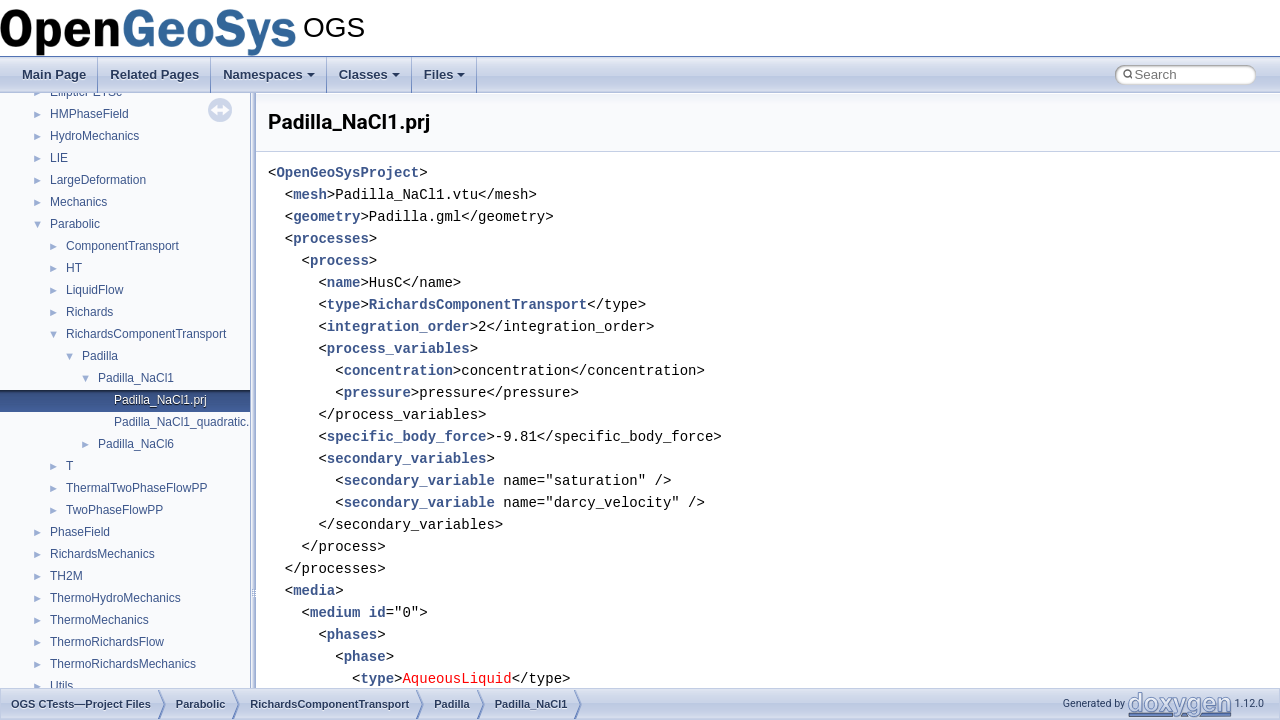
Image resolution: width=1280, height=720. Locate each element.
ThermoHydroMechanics (115, 598)
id (377, 612)
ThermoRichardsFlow (107, 642)
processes (331, 238)
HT (74, 268)
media (314, 590)
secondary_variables (407, 458)
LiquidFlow (94, 290)
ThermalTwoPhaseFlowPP (136, 488)
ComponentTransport (122, 246)
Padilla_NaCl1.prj (160, 400)
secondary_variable (419, 480)
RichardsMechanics (102, 554)
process (339, 260)
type (344, 304)
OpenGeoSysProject (347, 172)
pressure (377, 392)
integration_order (398, 326)
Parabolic (75, 224)
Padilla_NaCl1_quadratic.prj (188, 422)
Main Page (54, 74)
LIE (59, 158)
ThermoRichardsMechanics (123, 664)
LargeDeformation (98, 180)
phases (352, 634)
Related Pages (154, 74)
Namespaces (269, 74)
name (344, 282)
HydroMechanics (94, 136)
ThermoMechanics (99, 620)
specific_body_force (407, 436)
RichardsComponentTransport (146, 334)
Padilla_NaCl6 (136, 444)
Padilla (100, 356)
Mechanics (78, 202)
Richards (89, 312)
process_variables (398, 348)
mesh (310, 194)
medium (335, 612)
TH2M (66, 576)
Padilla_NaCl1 (136, 378)
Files (445, 74)
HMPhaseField (89, 114)
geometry (326, 216)
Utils (61, 686)
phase (365, 656)
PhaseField (80, 532)
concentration (398, 370)
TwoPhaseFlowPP (114, 510)
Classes (369, 74)
